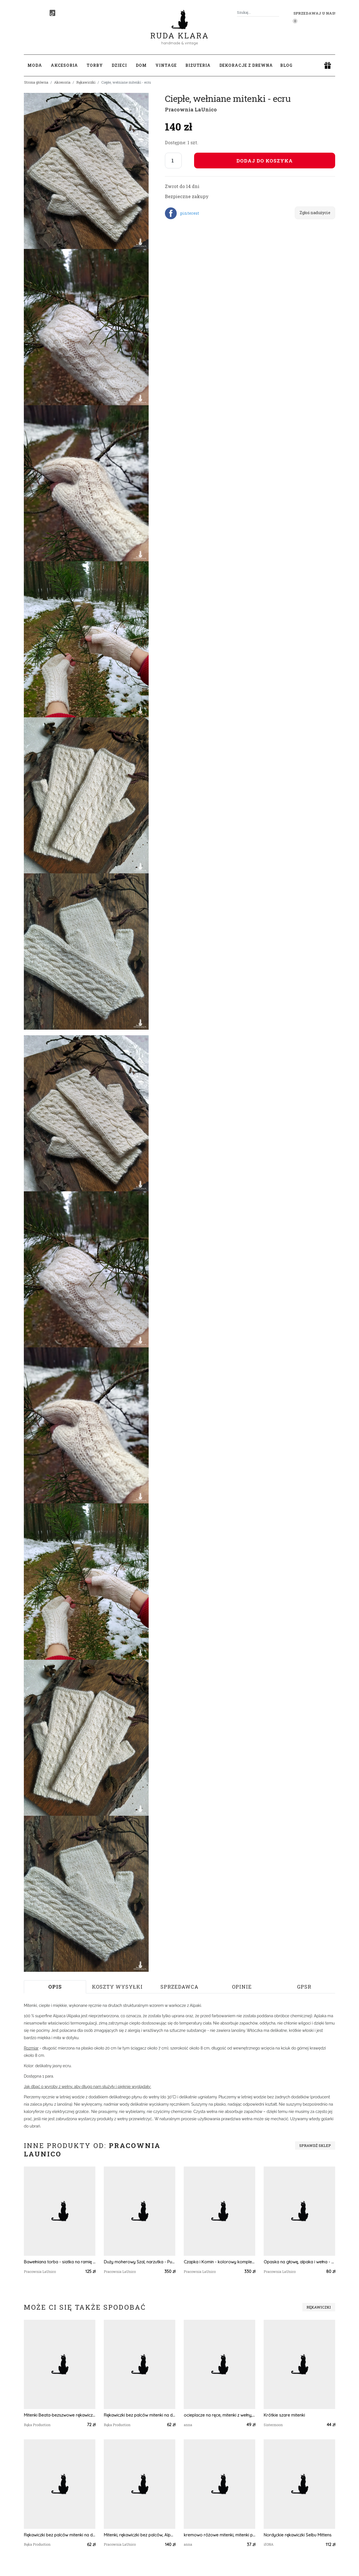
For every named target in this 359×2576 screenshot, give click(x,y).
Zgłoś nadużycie (315, 212)
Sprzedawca (179, 1986)
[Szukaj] (277, 12)
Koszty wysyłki (117, 1986)
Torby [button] (95, 65)
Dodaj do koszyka (264, 160)
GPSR (304, 1986)
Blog (286, 65)
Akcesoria (62, 82)
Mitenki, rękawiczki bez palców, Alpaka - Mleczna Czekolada (139, 2535)
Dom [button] (141, 65)
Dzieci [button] (119, 65)
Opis (55, 1986)
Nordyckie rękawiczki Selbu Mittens (298, 2535)
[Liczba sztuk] (173, 160)
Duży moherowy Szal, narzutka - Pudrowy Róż (139, 2261)
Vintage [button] (166, 65)
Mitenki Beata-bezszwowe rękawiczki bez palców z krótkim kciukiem (59, 2415)
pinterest (189, 213)
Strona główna (36, 82)
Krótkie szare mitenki (284, 2415)
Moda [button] (34, 65)
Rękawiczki (85, 82)
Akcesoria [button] (64, 65)
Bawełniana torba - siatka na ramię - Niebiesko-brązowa (59, 2261)
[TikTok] (52, 13)
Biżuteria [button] (198, 65)
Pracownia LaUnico (191, 109)
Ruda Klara (179, 31)
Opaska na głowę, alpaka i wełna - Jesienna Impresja (299, 2261)
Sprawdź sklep (315, 2145)
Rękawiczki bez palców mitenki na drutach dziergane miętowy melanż (59, 2535)
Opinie (242, 1986)
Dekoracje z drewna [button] (246, 65)
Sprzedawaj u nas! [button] (314, 13)
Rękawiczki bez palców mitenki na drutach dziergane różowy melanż (139, 2415)
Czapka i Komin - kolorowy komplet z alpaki (219, 2261)
